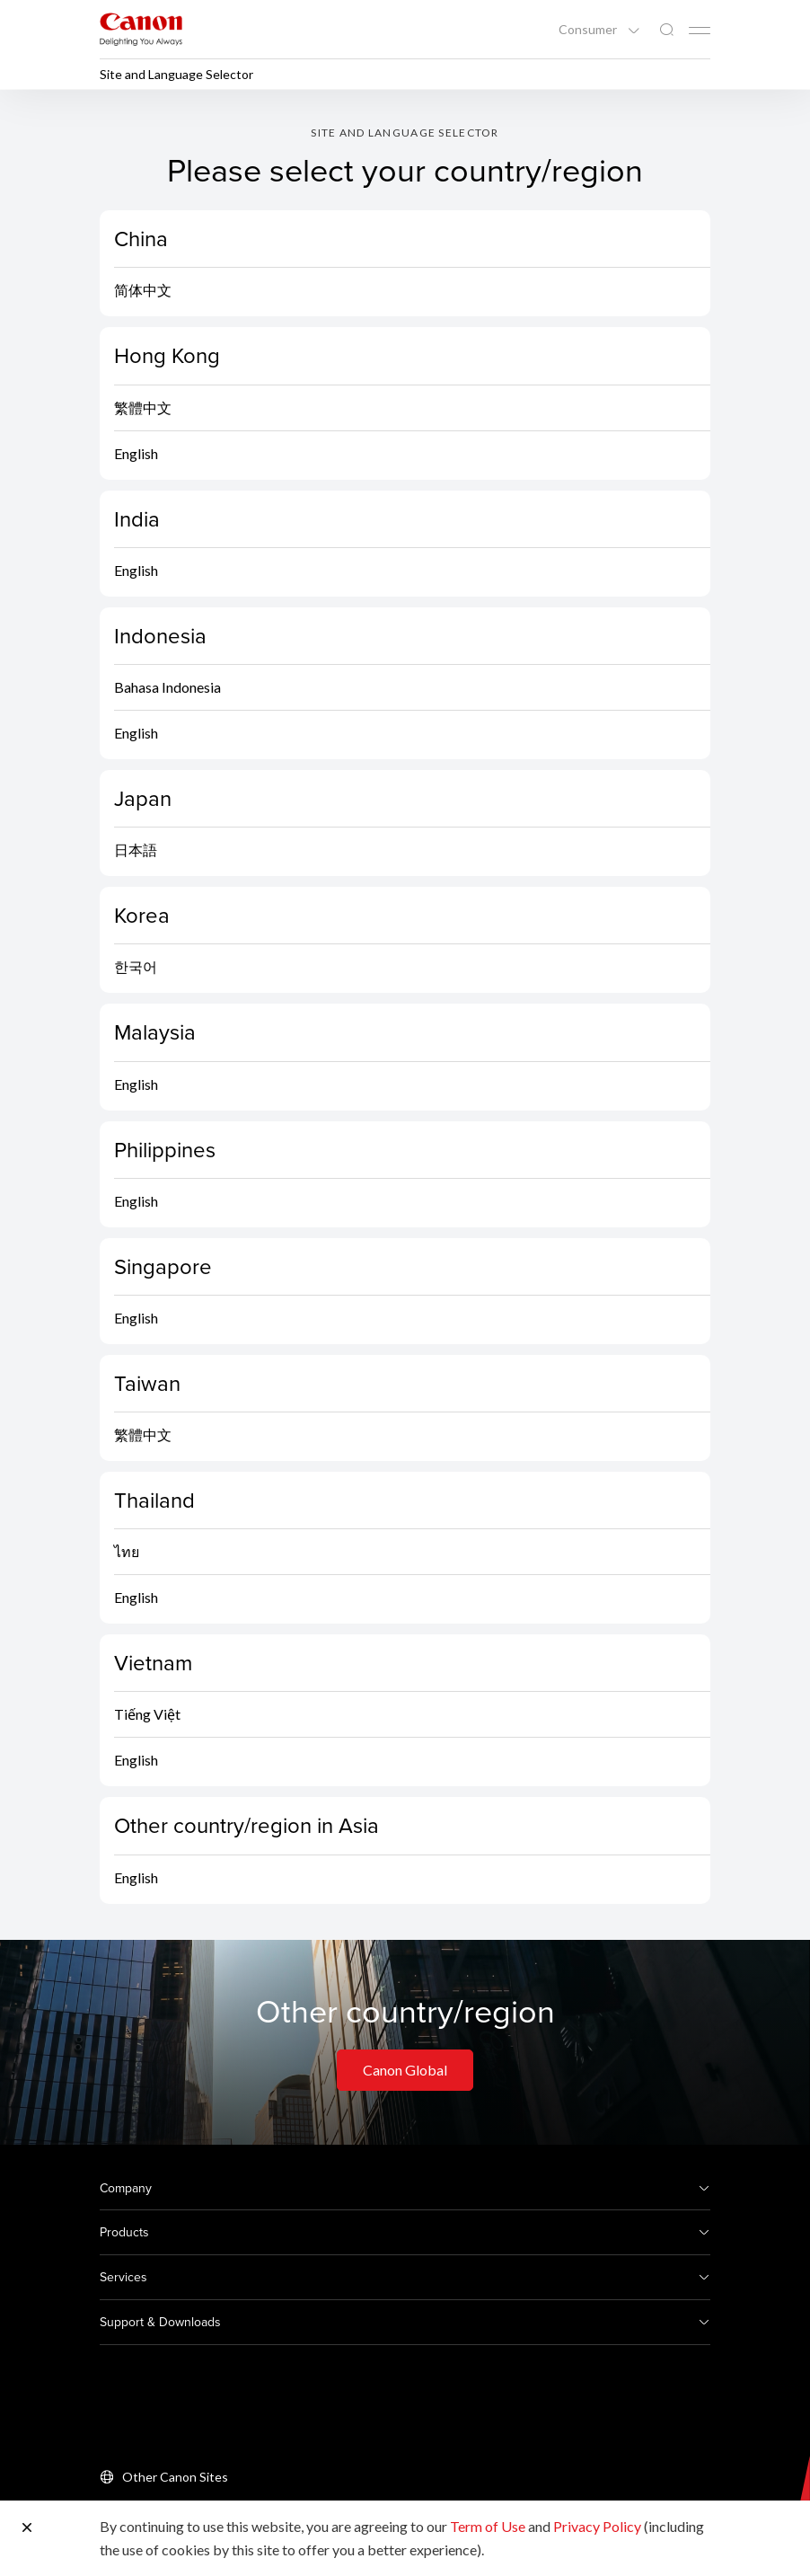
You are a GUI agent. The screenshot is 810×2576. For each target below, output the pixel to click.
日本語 (135, 849)
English (136, 453)
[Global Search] (666, 30)
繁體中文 (143, 407)
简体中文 (143, 289)
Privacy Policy (597, 2526)
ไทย (126, 1551)
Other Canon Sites (175, 2476)
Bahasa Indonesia (167, 686)
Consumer (589, 29)
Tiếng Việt (147, 1713)
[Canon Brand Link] (141, 29)
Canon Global (405, 2069)
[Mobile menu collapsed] (699, 30)
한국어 (135, 966)
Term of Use (487, 2526)
